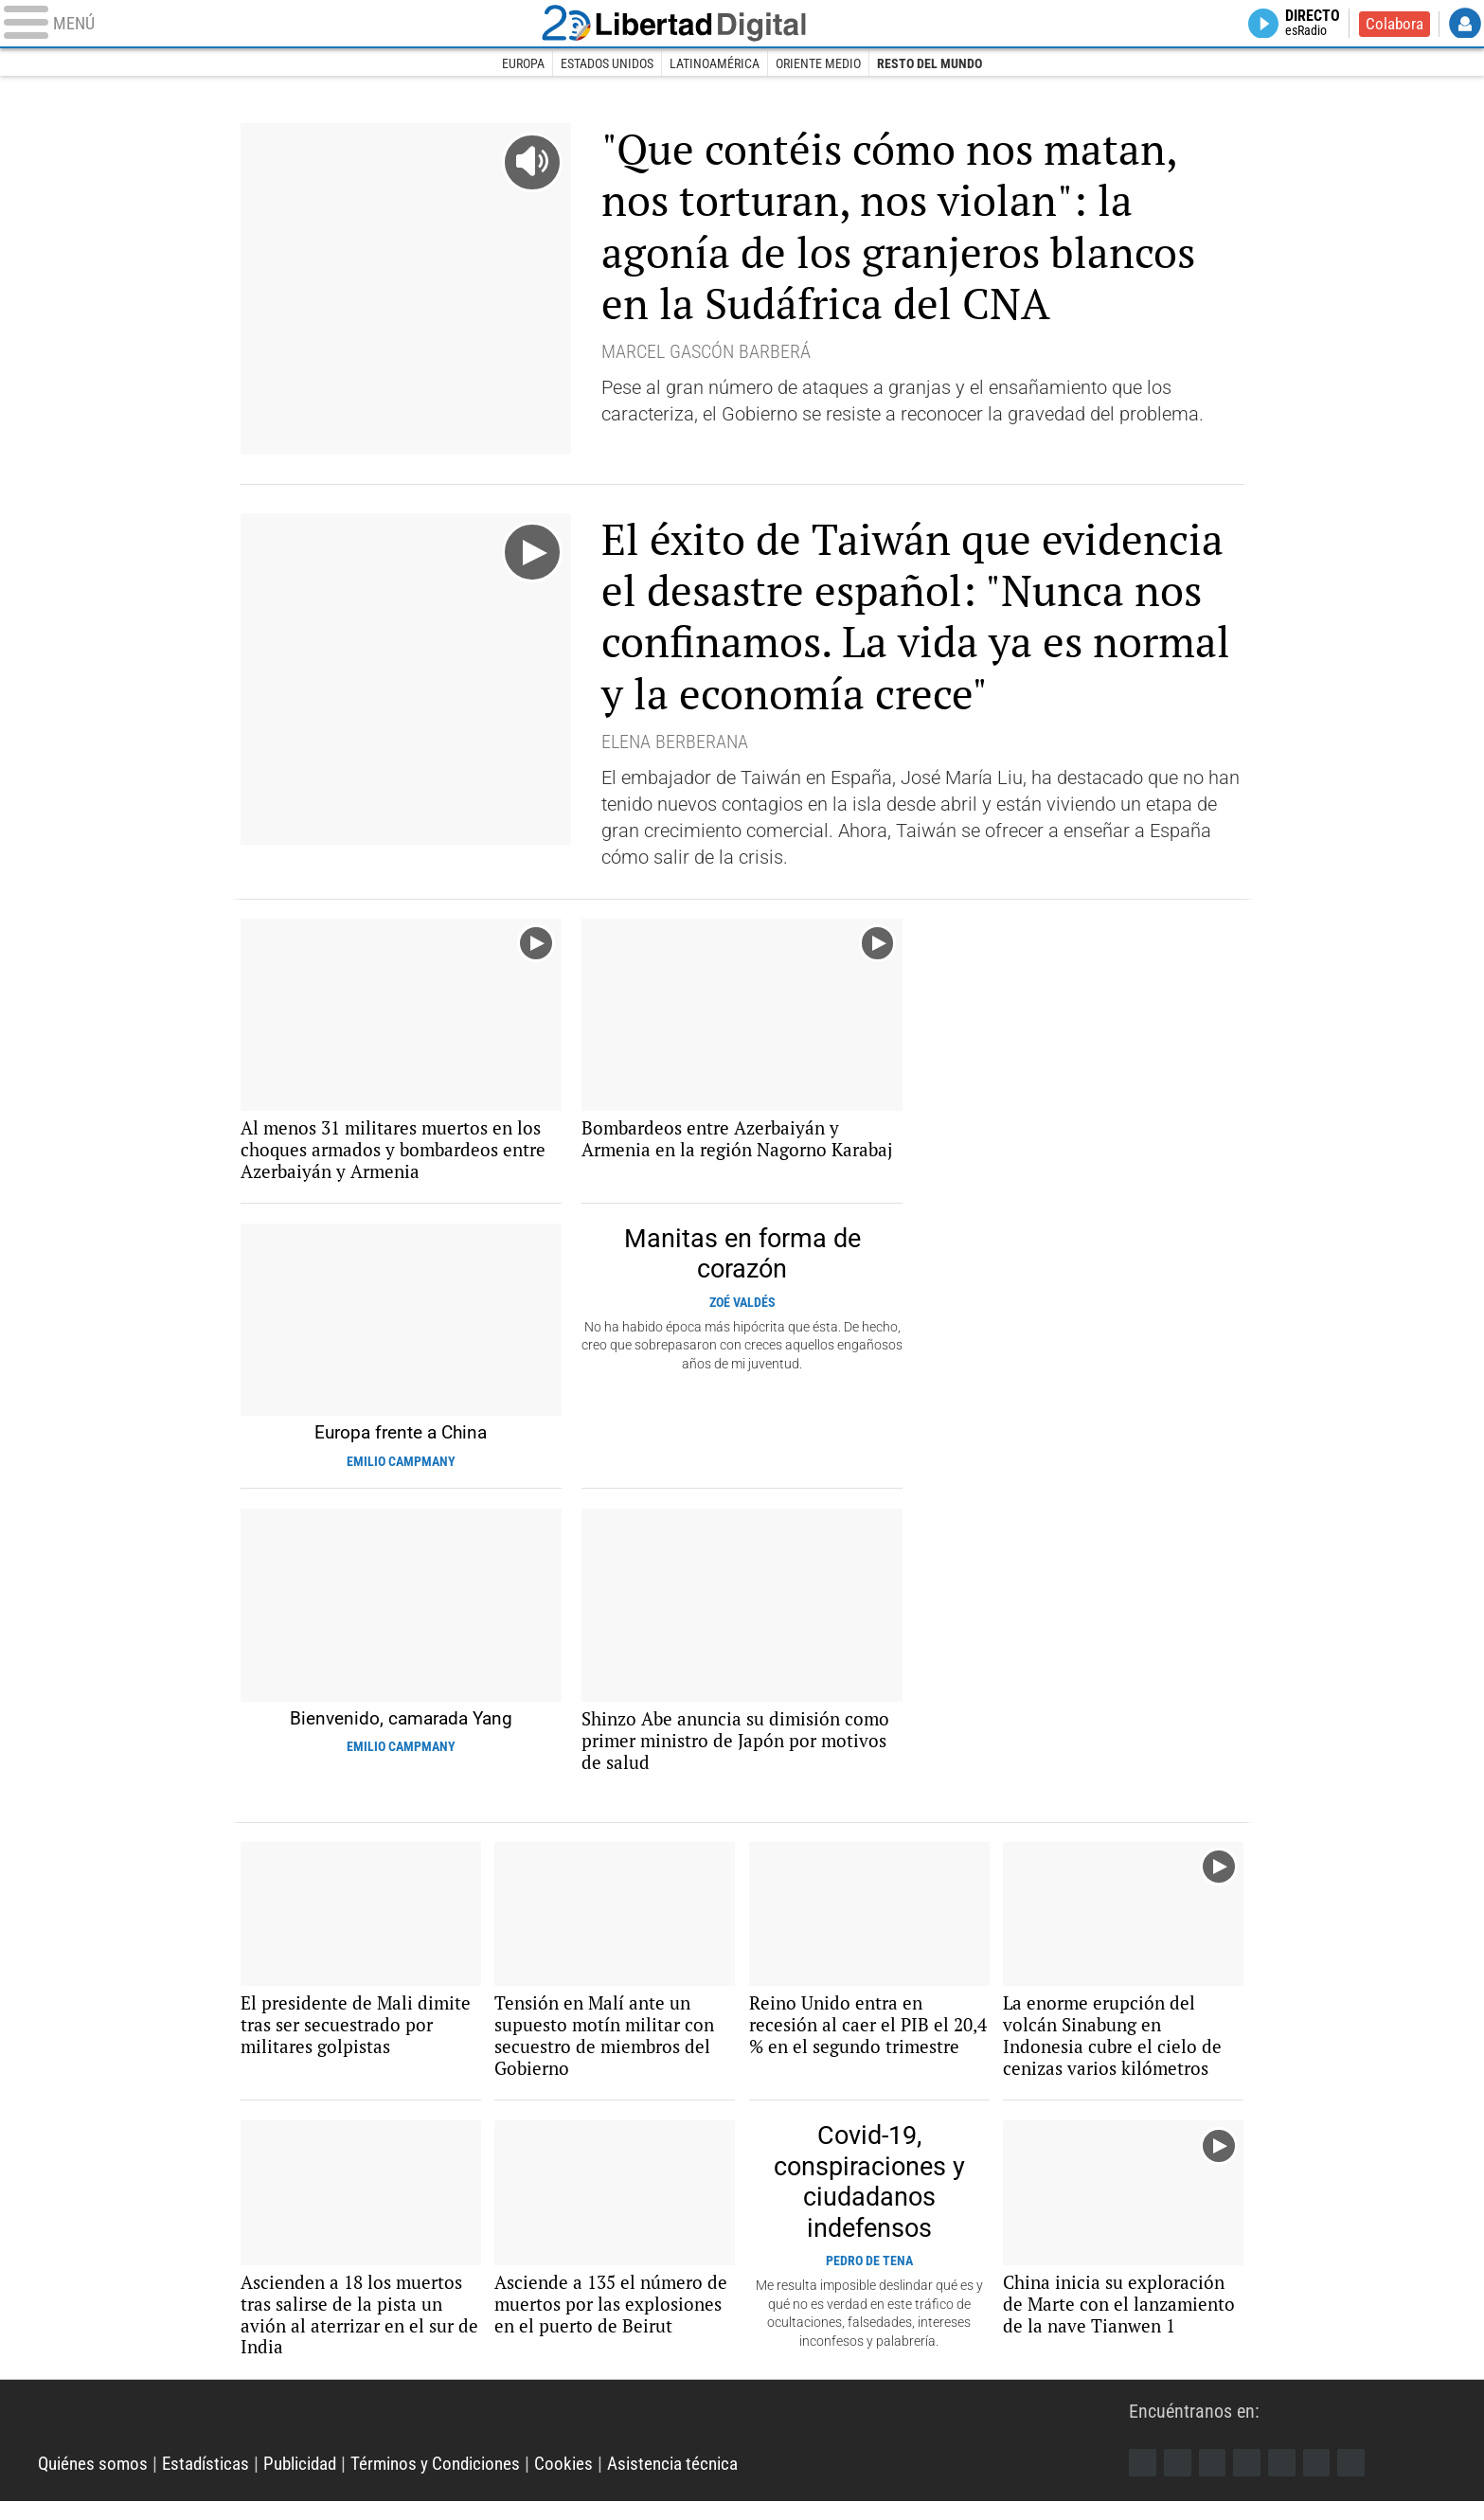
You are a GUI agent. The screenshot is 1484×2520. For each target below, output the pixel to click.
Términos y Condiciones (458, 2482)
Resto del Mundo (931, 64)
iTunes (1359, 2480)
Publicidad (315, 2482)
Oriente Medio (819, 64)
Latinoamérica (715, 64)
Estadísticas (214, 2482)
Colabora (1392, 24)
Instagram (1215, 2480)
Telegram (1323, 2480)
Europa (521, 64)
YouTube (1251, 2480)
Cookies (592, 2482)
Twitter (1179, 2480)
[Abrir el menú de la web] (295, 25)
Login (1465, 25)
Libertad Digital (742, 25)
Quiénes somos (95, 2482)
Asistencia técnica (706, 2482)
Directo (1308, 25)
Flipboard (1287, 2480)
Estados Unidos (606, 64)
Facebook (1143, 2480)
